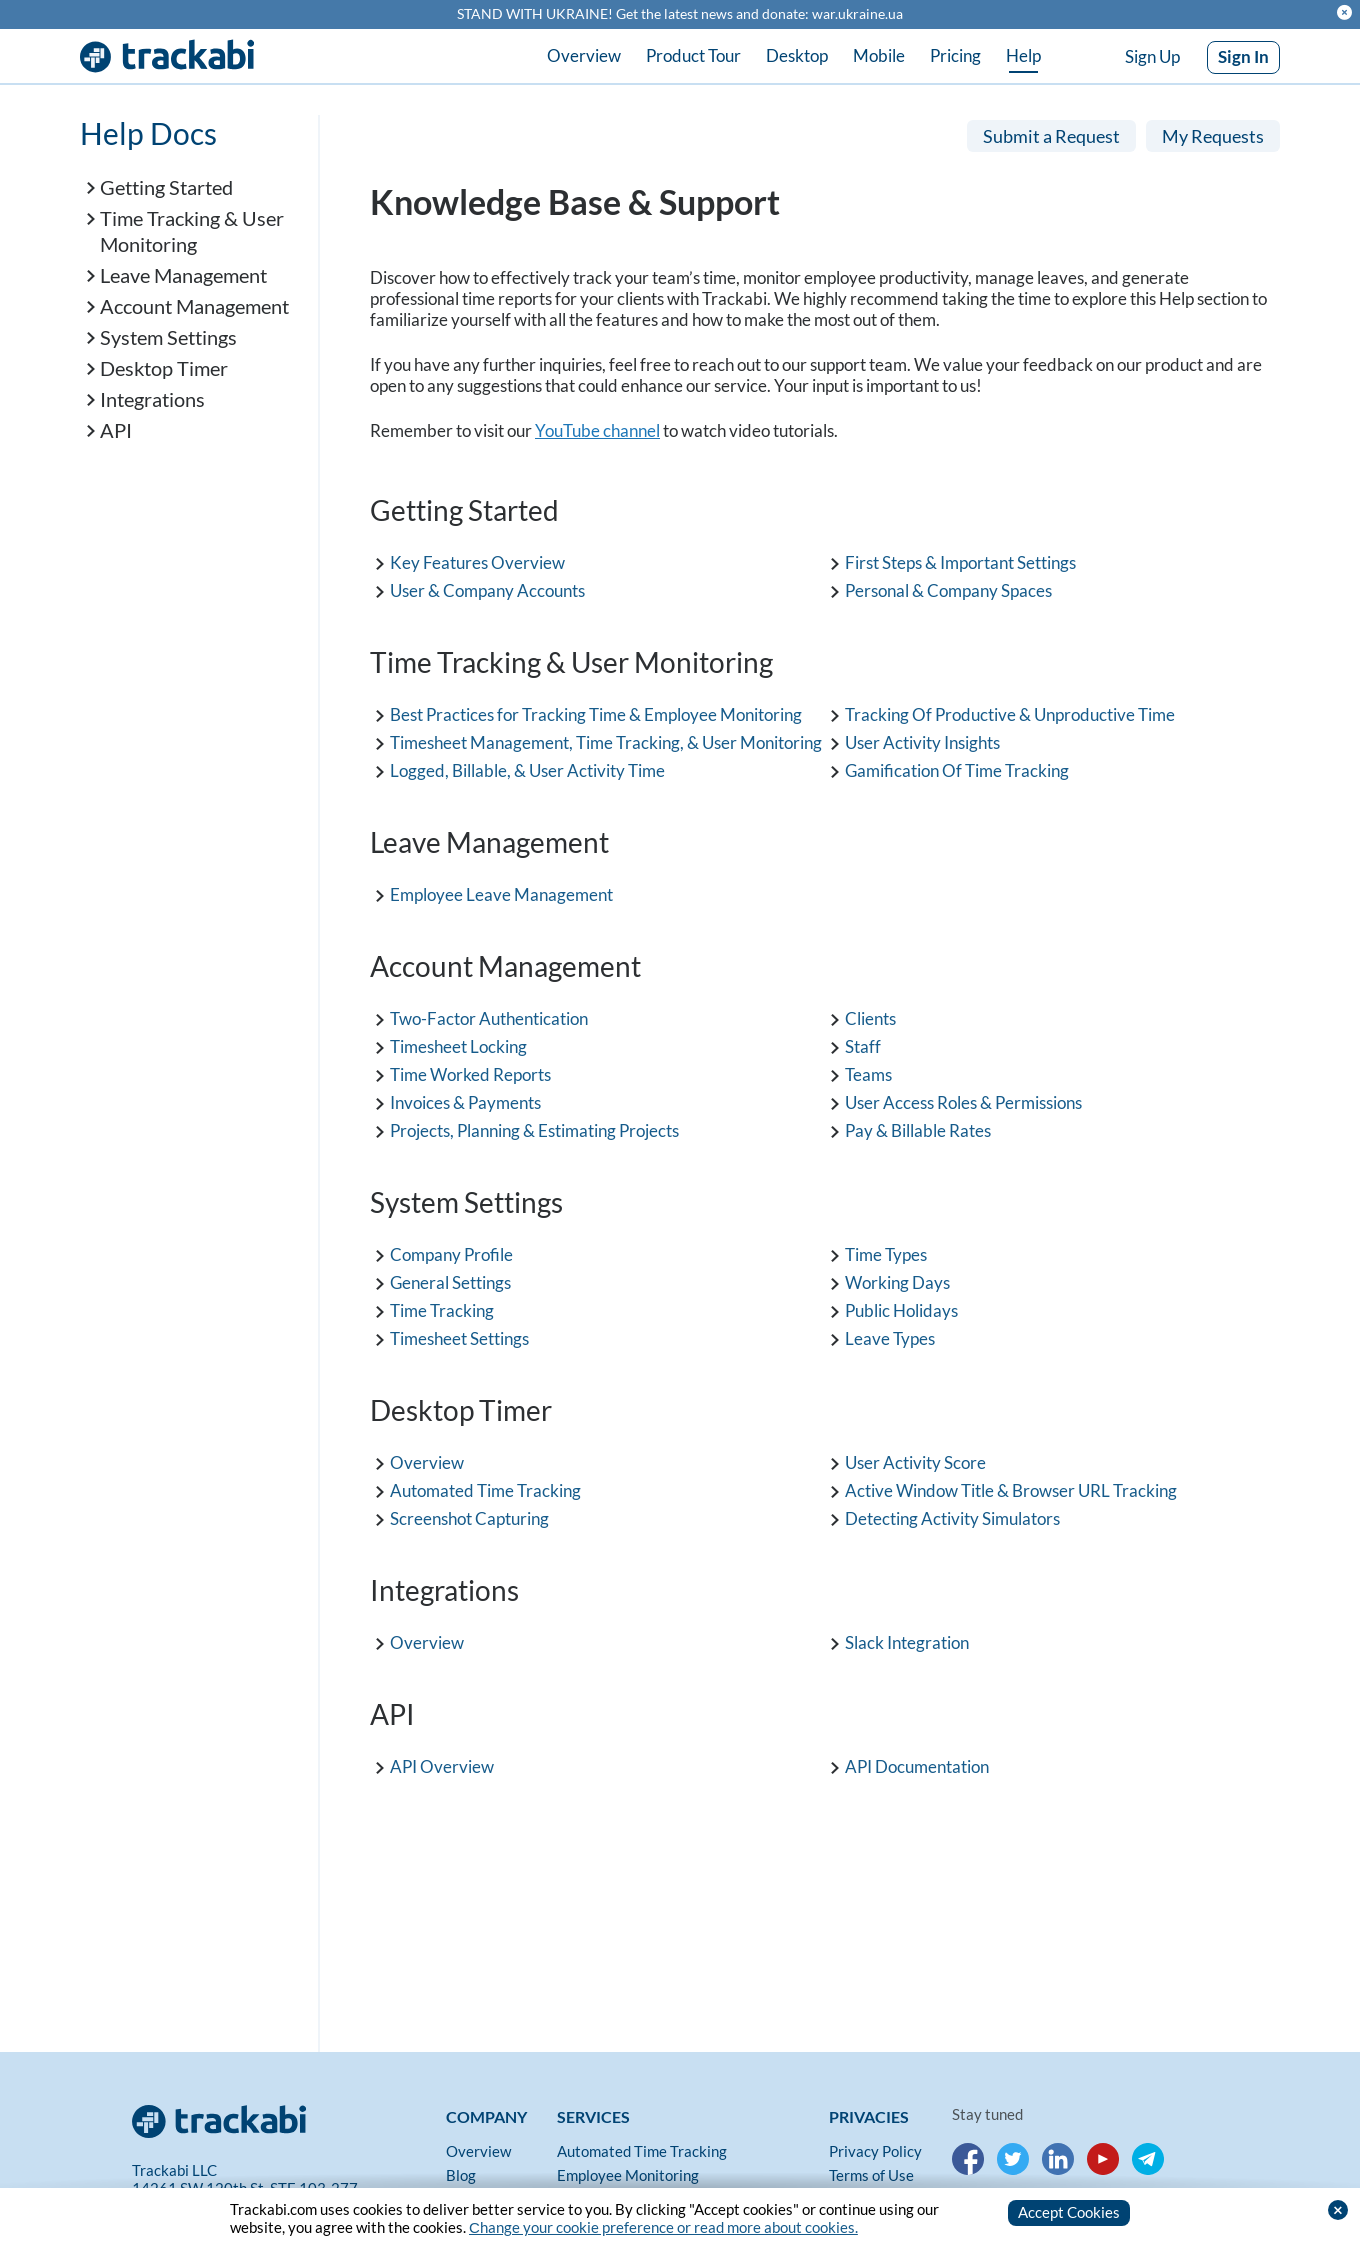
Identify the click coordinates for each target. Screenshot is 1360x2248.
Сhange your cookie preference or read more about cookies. (663, 2227)
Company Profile (451, 1252)
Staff (863, 1044)
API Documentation (917, 1764)
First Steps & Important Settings (960, 560)
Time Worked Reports (470, 1072)
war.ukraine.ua (857, 14)
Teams (868, 1072)
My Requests (1213, 135)
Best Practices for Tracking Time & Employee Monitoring (596, 712)
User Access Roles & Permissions (963, 1100)
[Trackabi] (284, 2116)
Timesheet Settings (459, 1336)
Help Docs (148, 132)
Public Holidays (901, 1308)
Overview (584, 55)
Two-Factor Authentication (489, 1016)
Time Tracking (442, 1308)
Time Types (886, 1252)
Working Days (897, 1280)
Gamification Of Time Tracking (957, 768)
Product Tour (693, 55)
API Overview (442, 1764)
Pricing (955, 55)
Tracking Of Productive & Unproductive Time (1010, 712)
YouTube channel (597, 428)
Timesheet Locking (458, 1044)
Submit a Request (1051, 135)
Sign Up (1152, 56)
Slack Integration (907, 1640)
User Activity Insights (922, 740)
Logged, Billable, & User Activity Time (527, 768)
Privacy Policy (875, 2150)
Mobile (879, 55)
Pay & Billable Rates (918, 1128)
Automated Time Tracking (485, 1488)
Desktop (797, 55)
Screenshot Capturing (469, 1516)
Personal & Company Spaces (948, 588)
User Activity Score (915, 1460)
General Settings (450, 1280)
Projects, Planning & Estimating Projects (534, 1128)
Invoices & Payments (465, 1100)
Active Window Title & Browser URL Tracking (1011, 1488)
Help (1023, 55)
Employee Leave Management (501, 892)
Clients (870, 1016)
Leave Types (890, 1336)
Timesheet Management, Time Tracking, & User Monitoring (606, 740)
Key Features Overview (477, 560)
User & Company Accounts (487, 588)
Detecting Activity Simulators (952, 1516)
